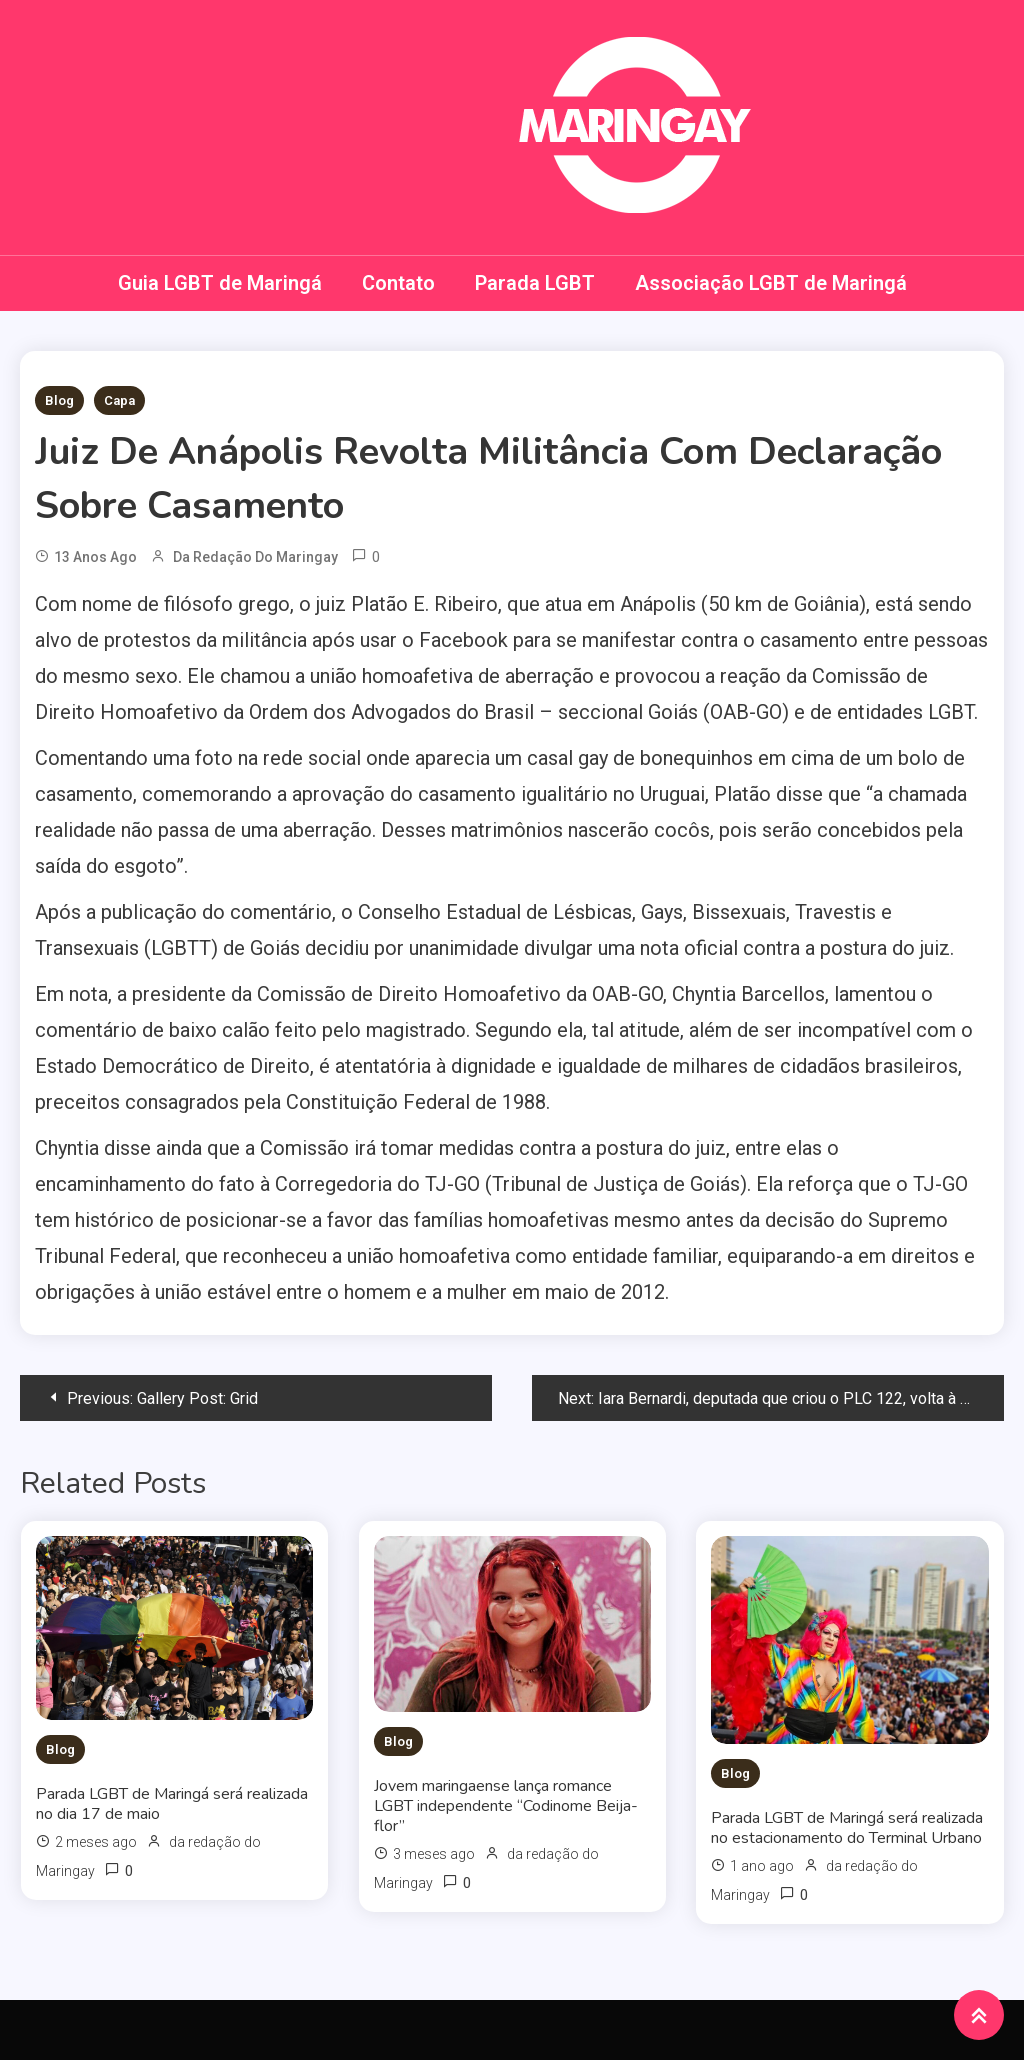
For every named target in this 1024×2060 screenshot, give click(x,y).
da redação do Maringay (255, 557)
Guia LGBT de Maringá (220, 283)
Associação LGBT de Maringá (771, 283)
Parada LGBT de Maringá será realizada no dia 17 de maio (172, 1804)
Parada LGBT (535, 283)
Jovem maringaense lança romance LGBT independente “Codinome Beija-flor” (506, 1806)
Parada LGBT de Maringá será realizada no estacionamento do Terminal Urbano (847, 1828)
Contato (398, 283)
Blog (59, 400)
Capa (119, 400)
